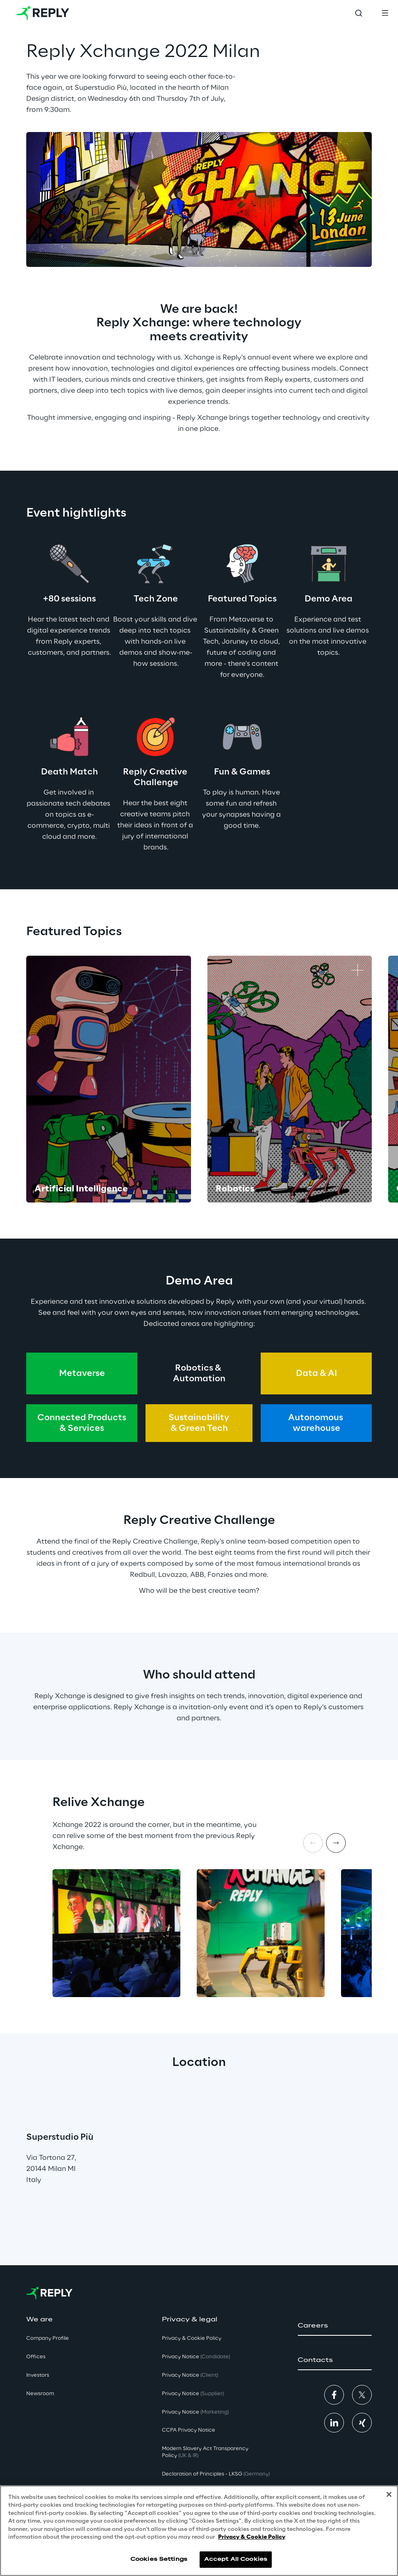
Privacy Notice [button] (196, 2357)
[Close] (389, 2494)
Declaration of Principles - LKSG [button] (216, 2474)
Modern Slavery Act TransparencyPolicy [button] (205, 2452)
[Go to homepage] (42, 13)
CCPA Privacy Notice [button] (188, 2430)
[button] (335, 2326)
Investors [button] (37, 2375)
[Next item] (336, 1843)
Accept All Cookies (235, 2559)
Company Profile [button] (47, 2338)
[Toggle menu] (385, 13)
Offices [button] (35, 2357)
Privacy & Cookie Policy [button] (191, 2338)
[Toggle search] (359, 13)
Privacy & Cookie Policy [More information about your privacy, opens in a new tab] (251, 2537)
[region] (199, 2530)
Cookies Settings (158, 2559)
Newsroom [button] (40, 2393)
